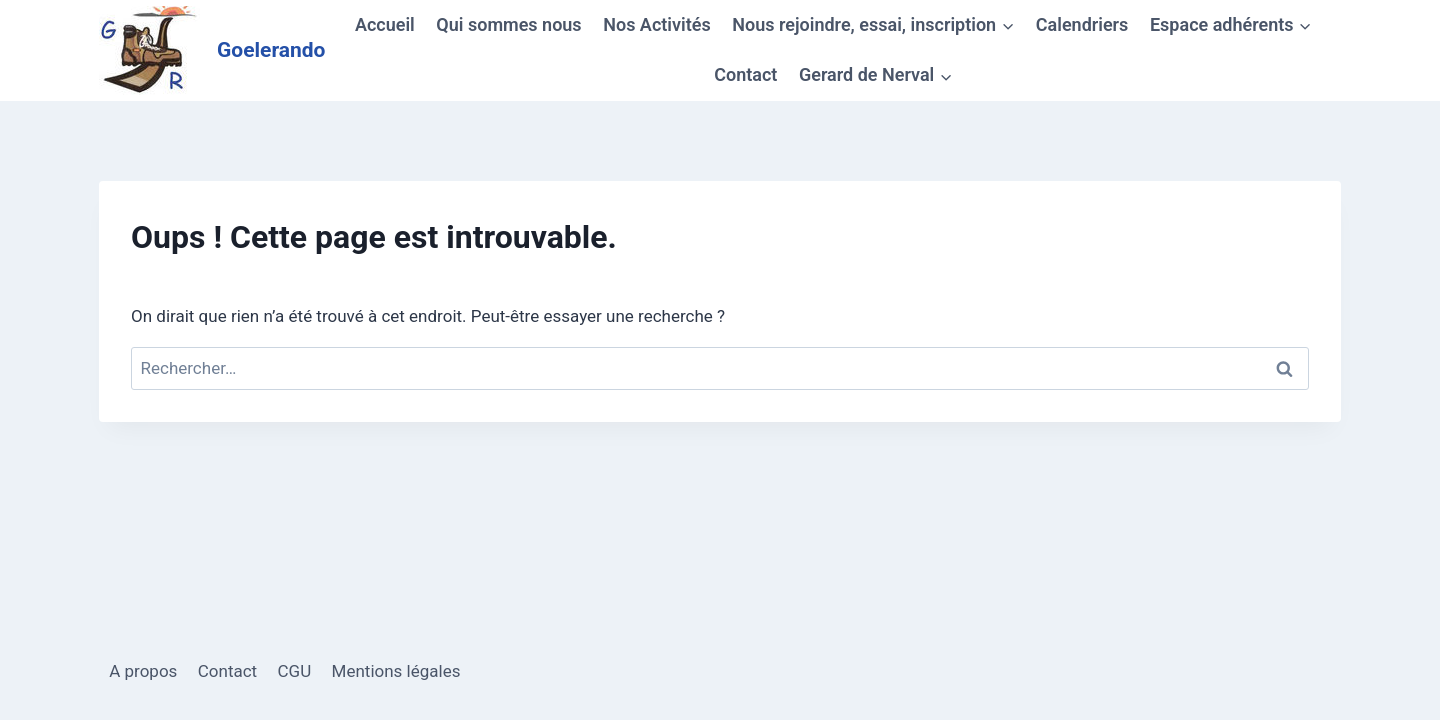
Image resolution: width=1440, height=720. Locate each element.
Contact (745, 74)
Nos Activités (656, 24)
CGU (295, 671)
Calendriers (1082, 24)
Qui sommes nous (508, 24)
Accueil (385, 24)
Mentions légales (396, 671)
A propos (143, 671)
